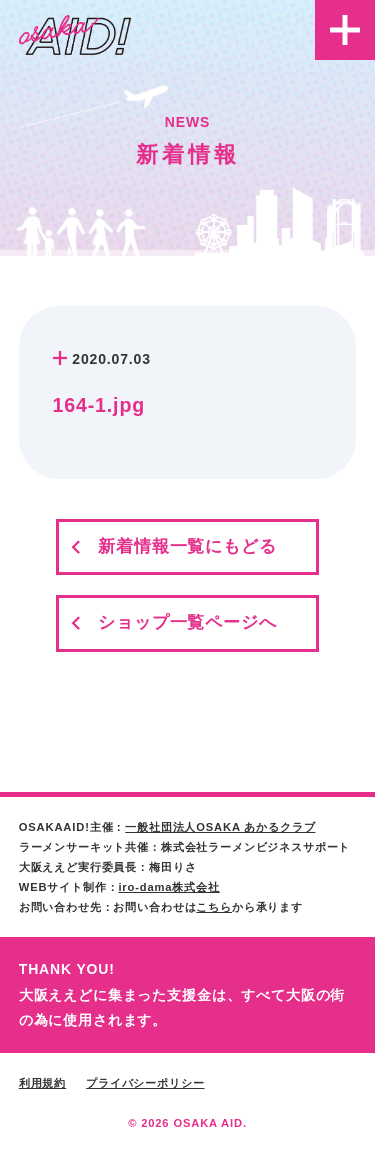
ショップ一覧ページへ (187, 622)
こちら (214, 907)
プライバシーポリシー (145, 1083)
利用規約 (42, 1083)
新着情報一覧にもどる (187, 546)
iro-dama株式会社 (168, 887)
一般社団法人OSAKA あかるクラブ (220, 827)
